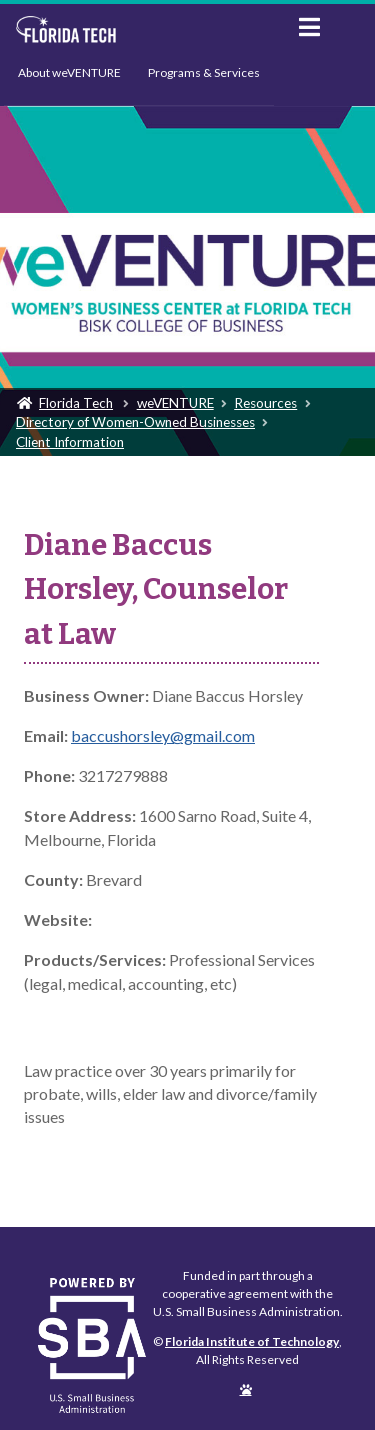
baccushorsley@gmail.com (163, 735)
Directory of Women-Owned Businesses (135, 422)
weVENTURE (175, 403)
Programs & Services (204, 72)
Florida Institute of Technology (141, 30)
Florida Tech (76, 403)
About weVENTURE (69, 72)
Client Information (70, 442)
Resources (265, 403)
